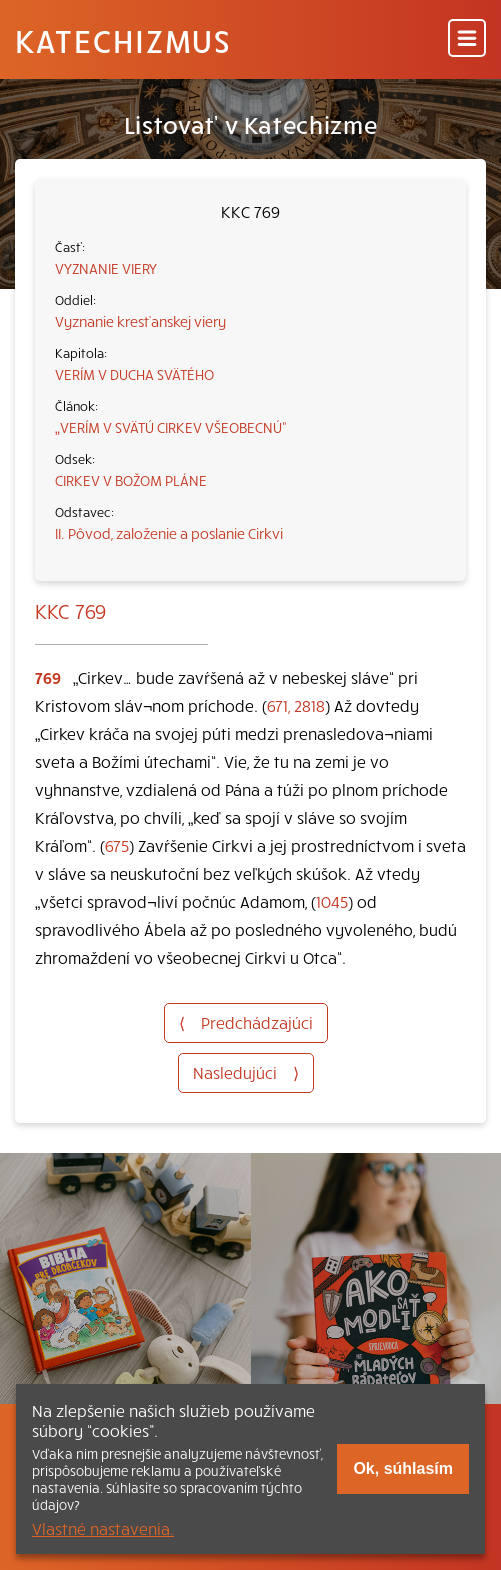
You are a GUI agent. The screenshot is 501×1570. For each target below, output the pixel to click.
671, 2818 (296, 705)
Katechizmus (123, 40)
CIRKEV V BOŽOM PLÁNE (131, 480)
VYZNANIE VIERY (106, 268)
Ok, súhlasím (403, 1468)
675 (117, 845)
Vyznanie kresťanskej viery (140, 321)
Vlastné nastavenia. (103, 1528)
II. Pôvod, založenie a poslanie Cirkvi (169, 533)
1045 (332, 901)
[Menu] (467, 39)
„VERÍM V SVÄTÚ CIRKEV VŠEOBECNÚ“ (171, 427)
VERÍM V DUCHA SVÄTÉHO (134, 374)
